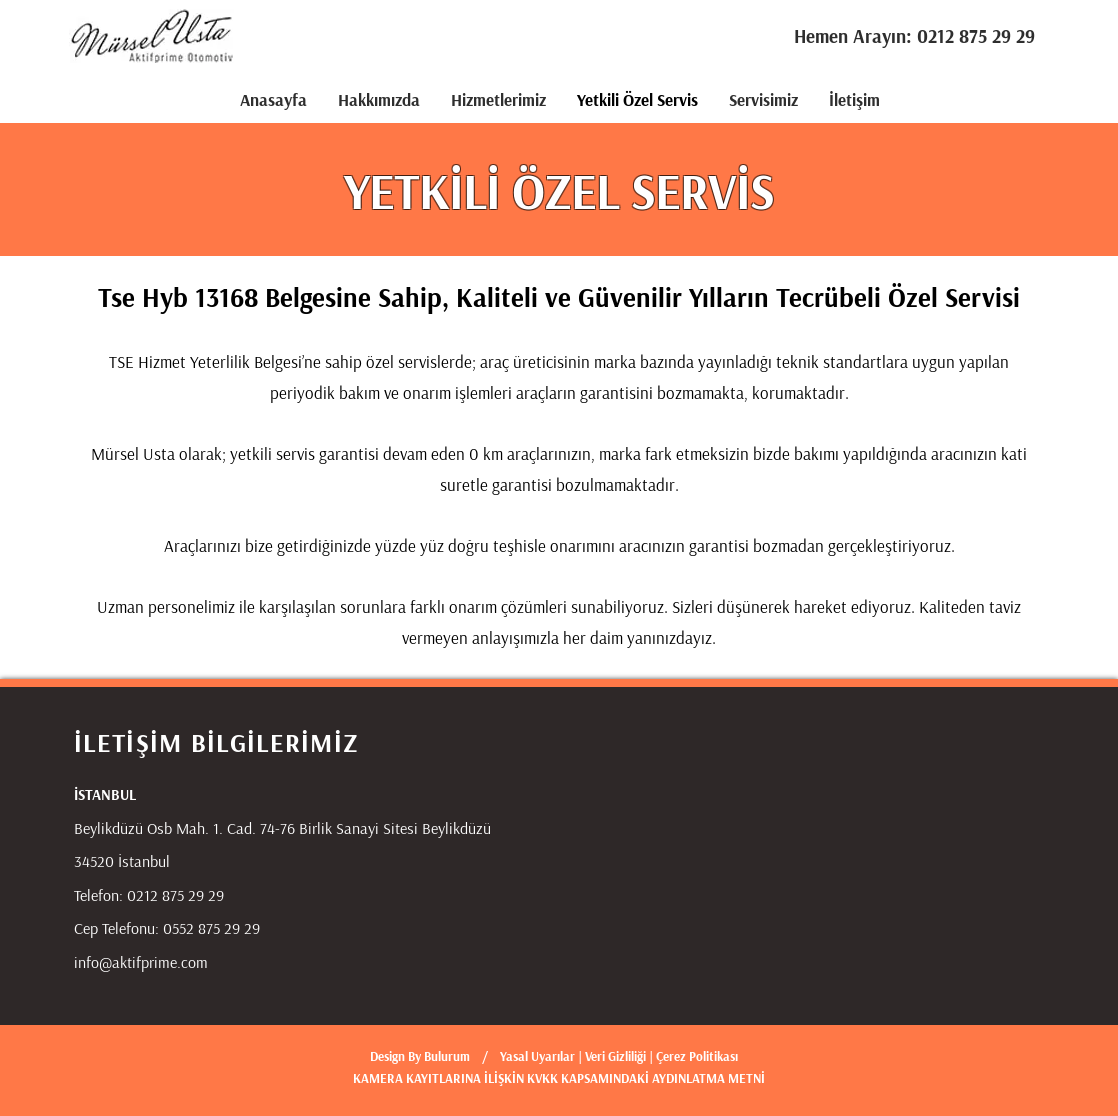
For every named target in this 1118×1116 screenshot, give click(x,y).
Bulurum (447, 1056)
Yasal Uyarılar (537, 1056)
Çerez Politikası (697, 1056)
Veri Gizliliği (617, 1056)
